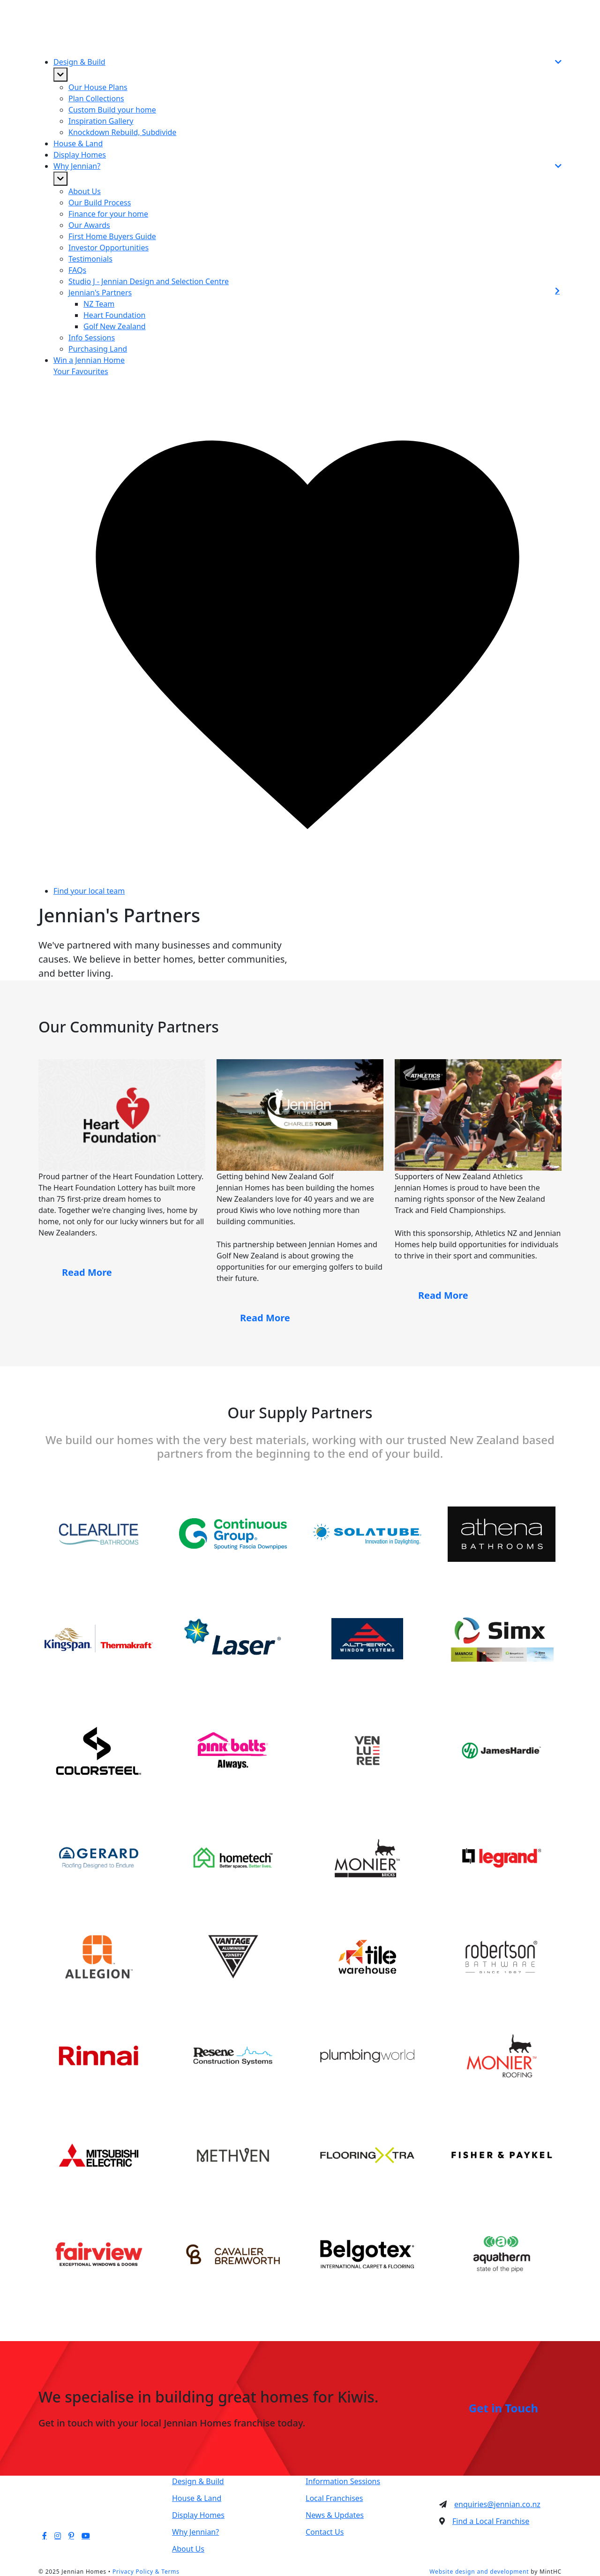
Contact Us (325, 2532)
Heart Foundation (114, 315)
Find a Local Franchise (490, 2521)
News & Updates (335, 2515)
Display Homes (79, 155)
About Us (188, 2549)
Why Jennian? (195, 2532)
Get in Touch (503, 2408)
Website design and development (479, 2572)
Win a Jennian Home (89, 360)
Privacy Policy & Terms (146, 2572)
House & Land (78, 143)
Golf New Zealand (114, 326)
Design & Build (198, 2481)
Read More (87, 1272)
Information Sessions (343, 2481)
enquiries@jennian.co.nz (497, 2504)
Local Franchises (334, 2498)
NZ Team (98, 304)
